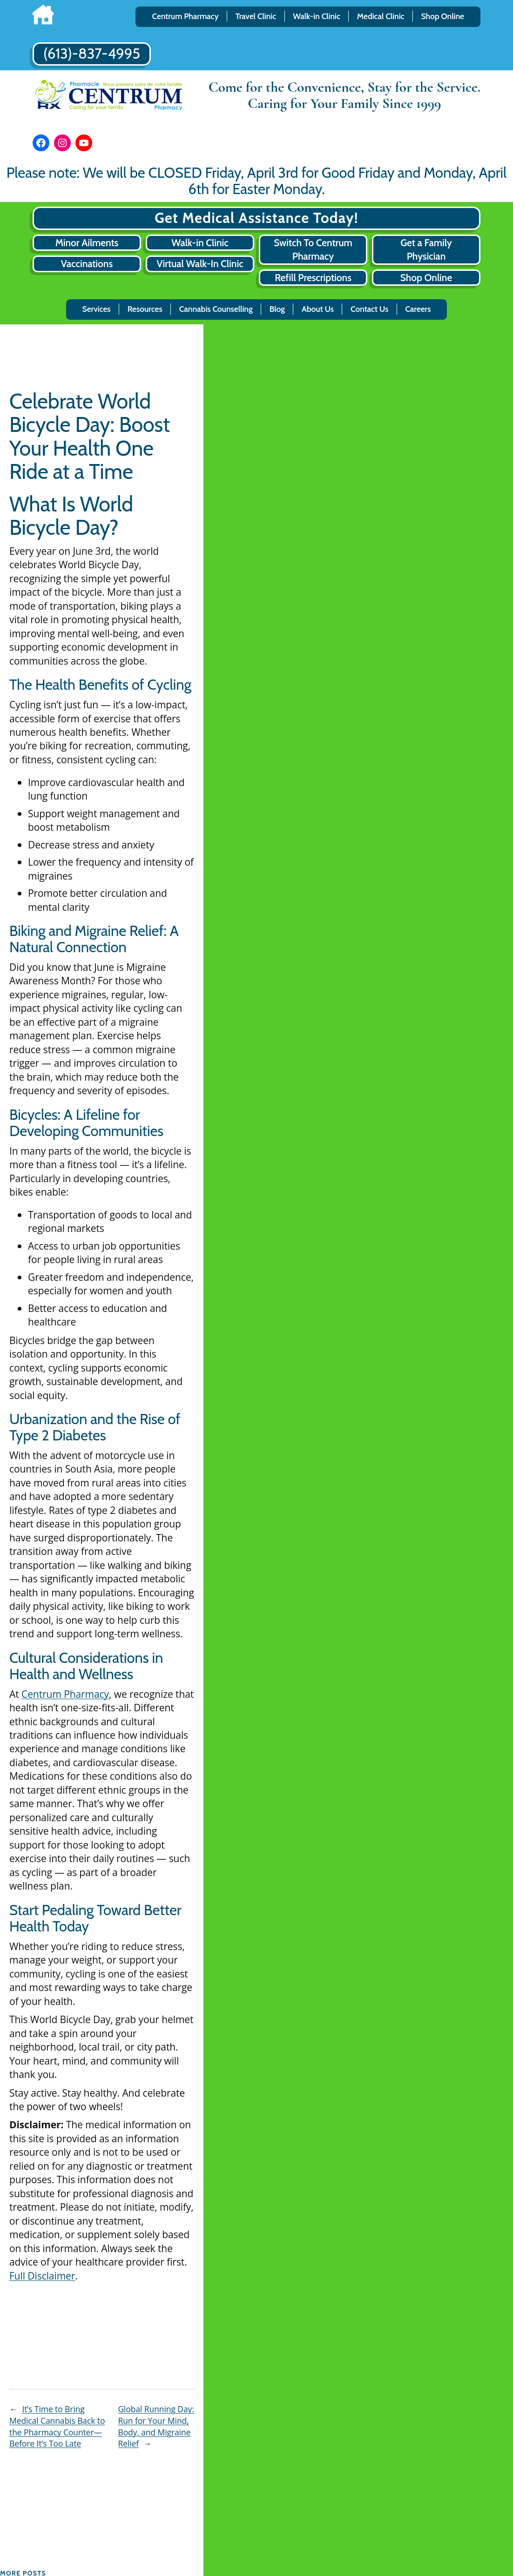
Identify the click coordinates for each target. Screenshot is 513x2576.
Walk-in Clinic (199, 243)
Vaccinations (87, 263)
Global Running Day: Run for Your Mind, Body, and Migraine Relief (156, 2426)
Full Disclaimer (42, 2275)
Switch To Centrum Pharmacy (313, 249)
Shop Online (426, 277)
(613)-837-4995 (91, 53)
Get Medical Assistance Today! (256, 218)
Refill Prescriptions (313, 277)
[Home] (43, 16)
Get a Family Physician (426, 249)
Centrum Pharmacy (65, 1694)
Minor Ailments (87, 243)
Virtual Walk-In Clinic (199, 263)
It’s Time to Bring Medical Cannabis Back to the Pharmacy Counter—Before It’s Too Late (57, 2426)
